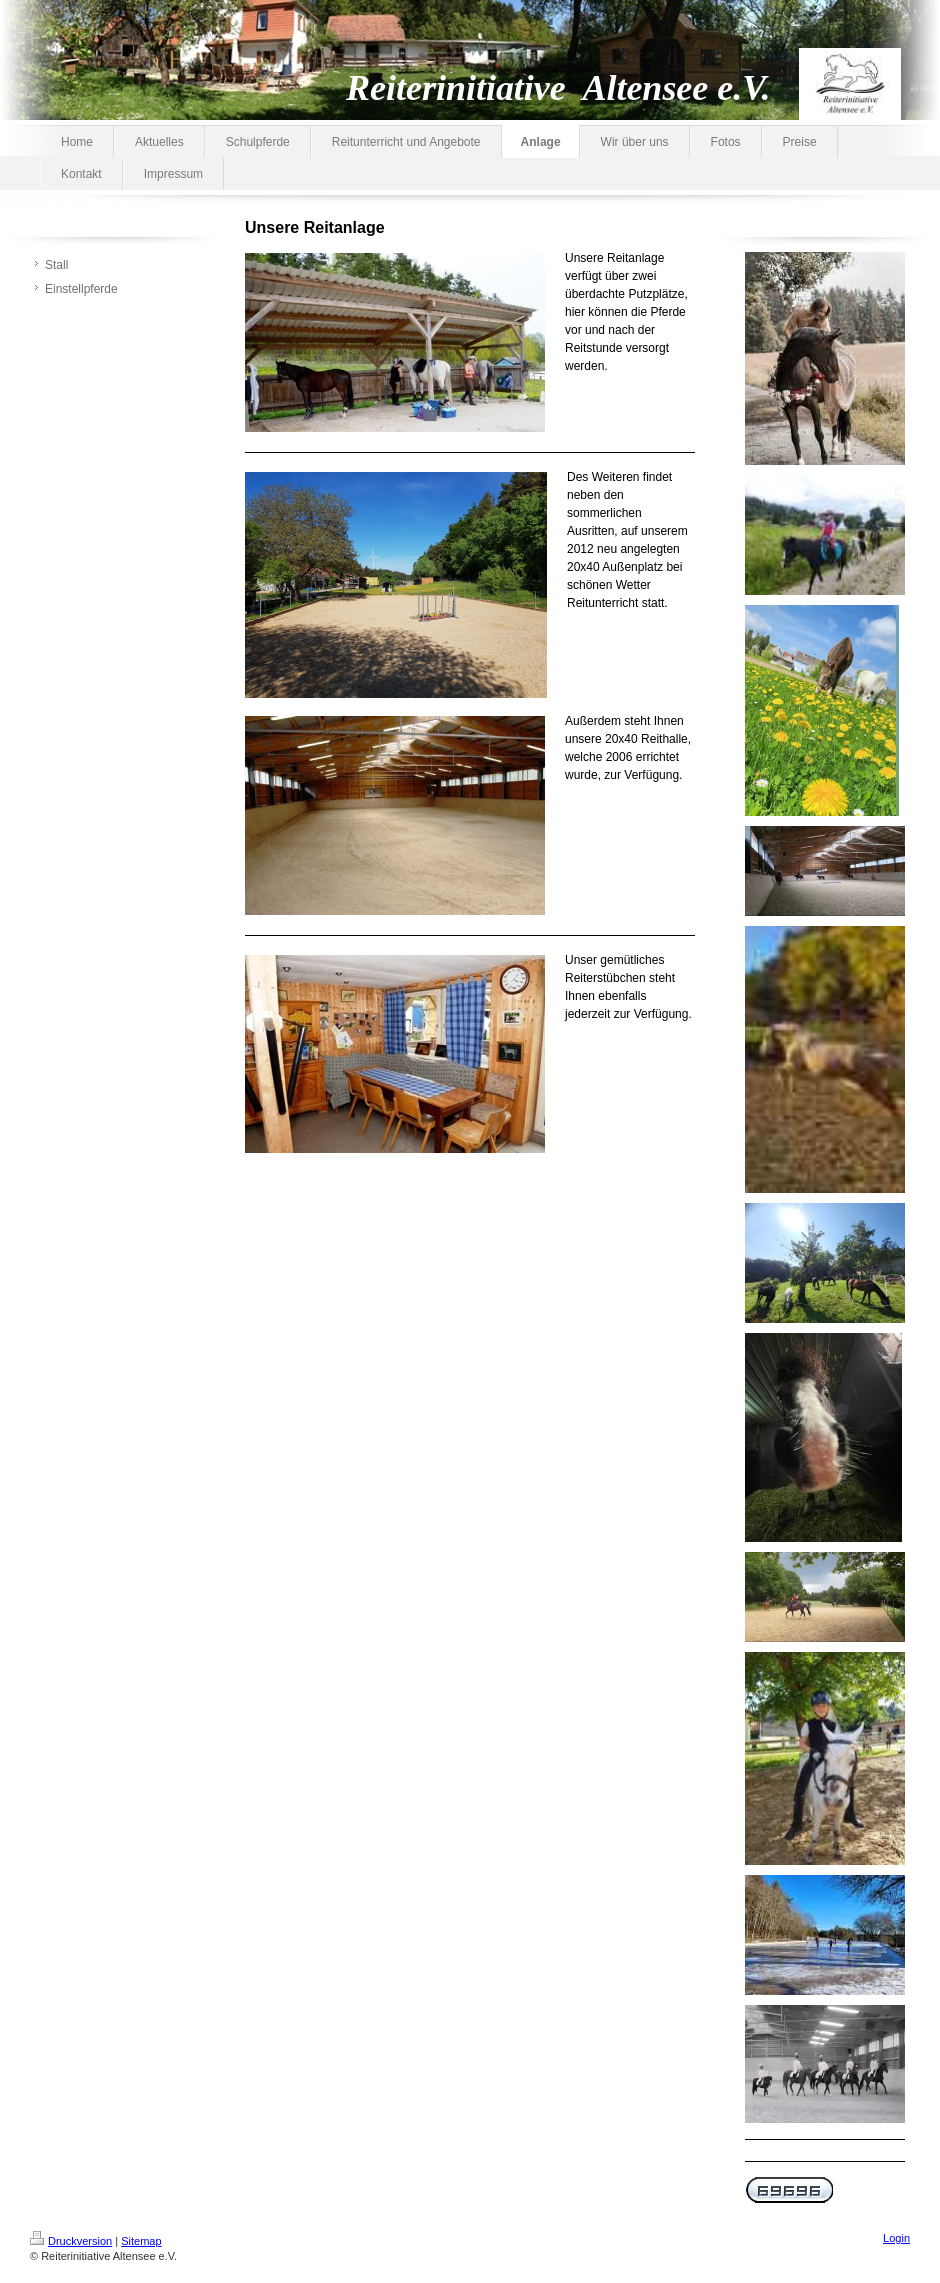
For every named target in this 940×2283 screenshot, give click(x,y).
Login (896, 2238)
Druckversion (71, 2241)
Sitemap (141, 2241)
